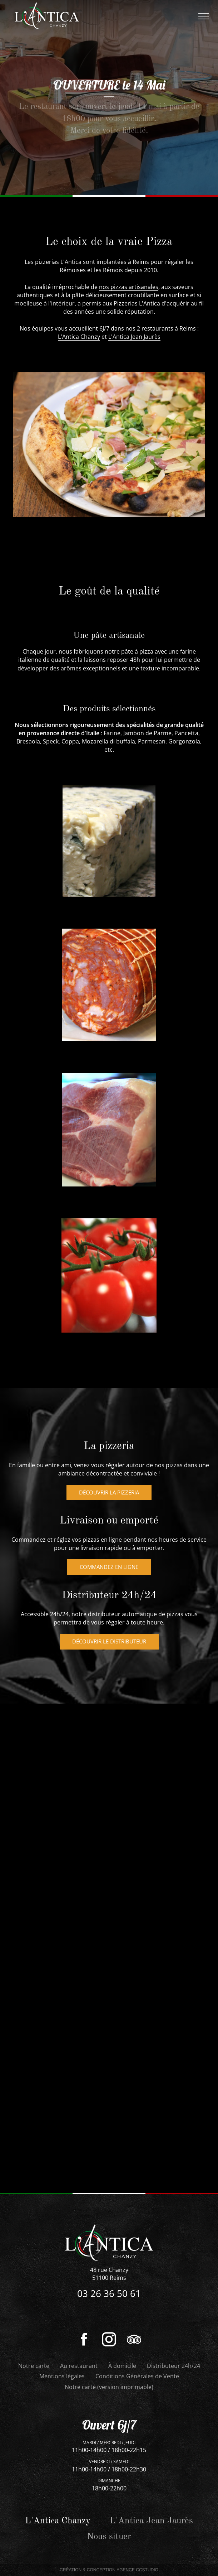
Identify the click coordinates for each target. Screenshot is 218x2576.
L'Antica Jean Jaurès (134, 337)
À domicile (122, 2366)
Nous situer (109, 2536)
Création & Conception (109, 2570)
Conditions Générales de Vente (137, 2376)
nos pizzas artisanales (128, 287)
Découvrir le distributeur (109, 1695)
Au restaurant (79, 2366)
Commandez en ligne (109, 1620)
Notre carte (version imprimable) (109, 2387)
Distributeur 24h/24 (173, 2366)
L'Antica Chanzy (79, 337)
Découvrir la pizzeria (109, 1546)
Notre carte (33, 2366)
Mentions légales (62, 2376)
